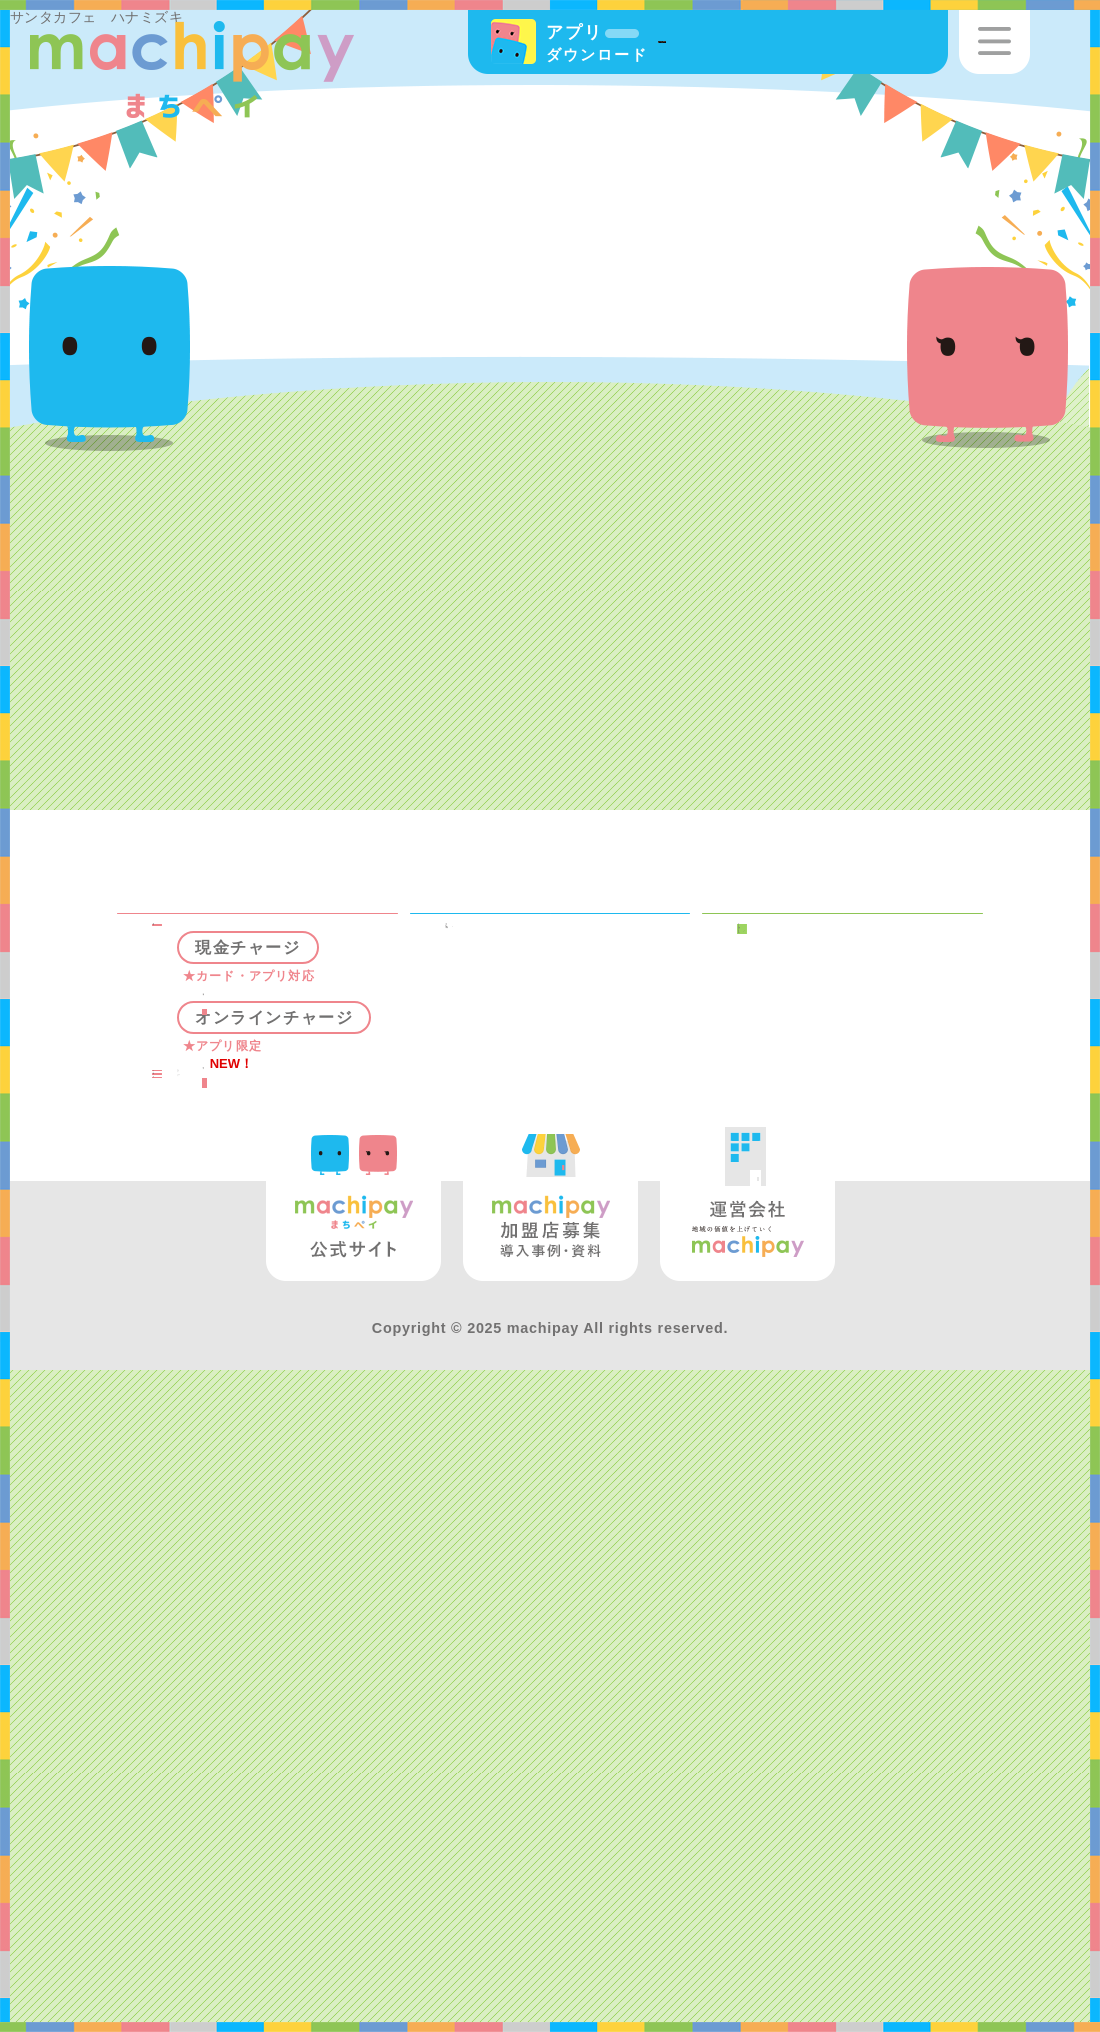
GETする (247, 1639)
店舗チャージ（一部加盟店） (312, 1199)
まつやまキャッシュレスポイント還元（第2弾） (577, 1179)
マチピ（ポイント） (273, 1471)
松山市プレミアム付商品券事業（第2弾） (577, 1109)
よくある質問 (241, 1711)
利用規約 (806, 1098)
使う (224, 1434)
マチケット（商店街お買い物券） (284, 1591)
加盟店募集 (830, 1266)
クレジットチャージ (312, 1387)
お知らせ (806, 1230)
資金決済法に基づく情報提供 (870, 1146)
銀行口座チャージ (312, 1325)
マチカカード (827, 1062)
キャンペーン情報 (555, 989)
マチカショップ (838, 1193)
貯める (234, 1507)
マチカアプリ (827, 1025)
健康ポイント (534, 1062)
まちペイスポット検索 (284, 989)
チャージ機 (281, 1152)
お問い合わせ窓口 (848, 1339)
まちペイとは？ (838, 989)
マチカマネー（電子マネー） (284, 1036)
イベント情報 (534, 1025)
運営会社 (819, 1303)
